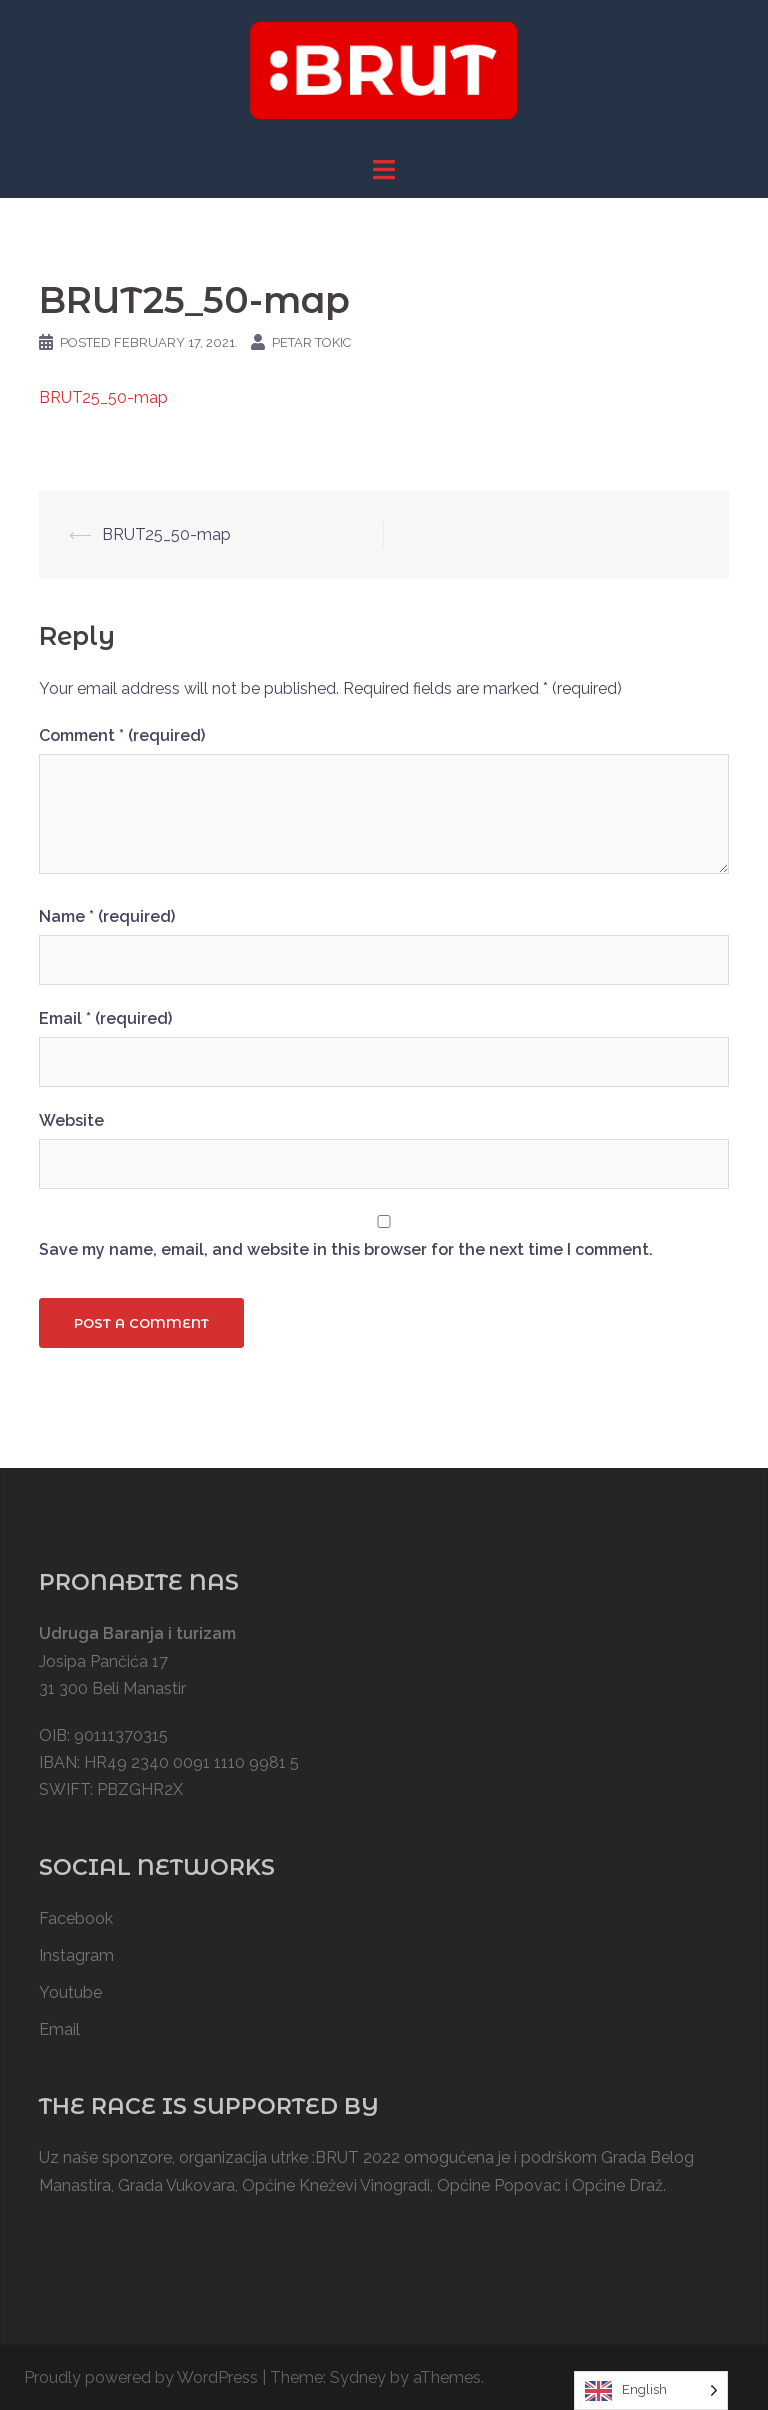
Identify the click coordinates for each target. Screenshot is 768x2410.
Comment (122, 735)
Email (105, 1018)
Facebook (76, 1918)
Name (107, 916)
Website (71, 1120)
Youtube (70, 1992)
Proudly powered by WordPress (141, 2377)
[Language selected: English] (651, 2390)
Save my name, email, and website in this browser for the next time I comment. (346, 1249)
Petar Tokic (311, 342)
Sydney (358, 2377)
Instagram (76, 1955)
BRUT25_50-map (103, 397)
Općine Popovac (499, 2185)
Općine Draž (617, 2185)
